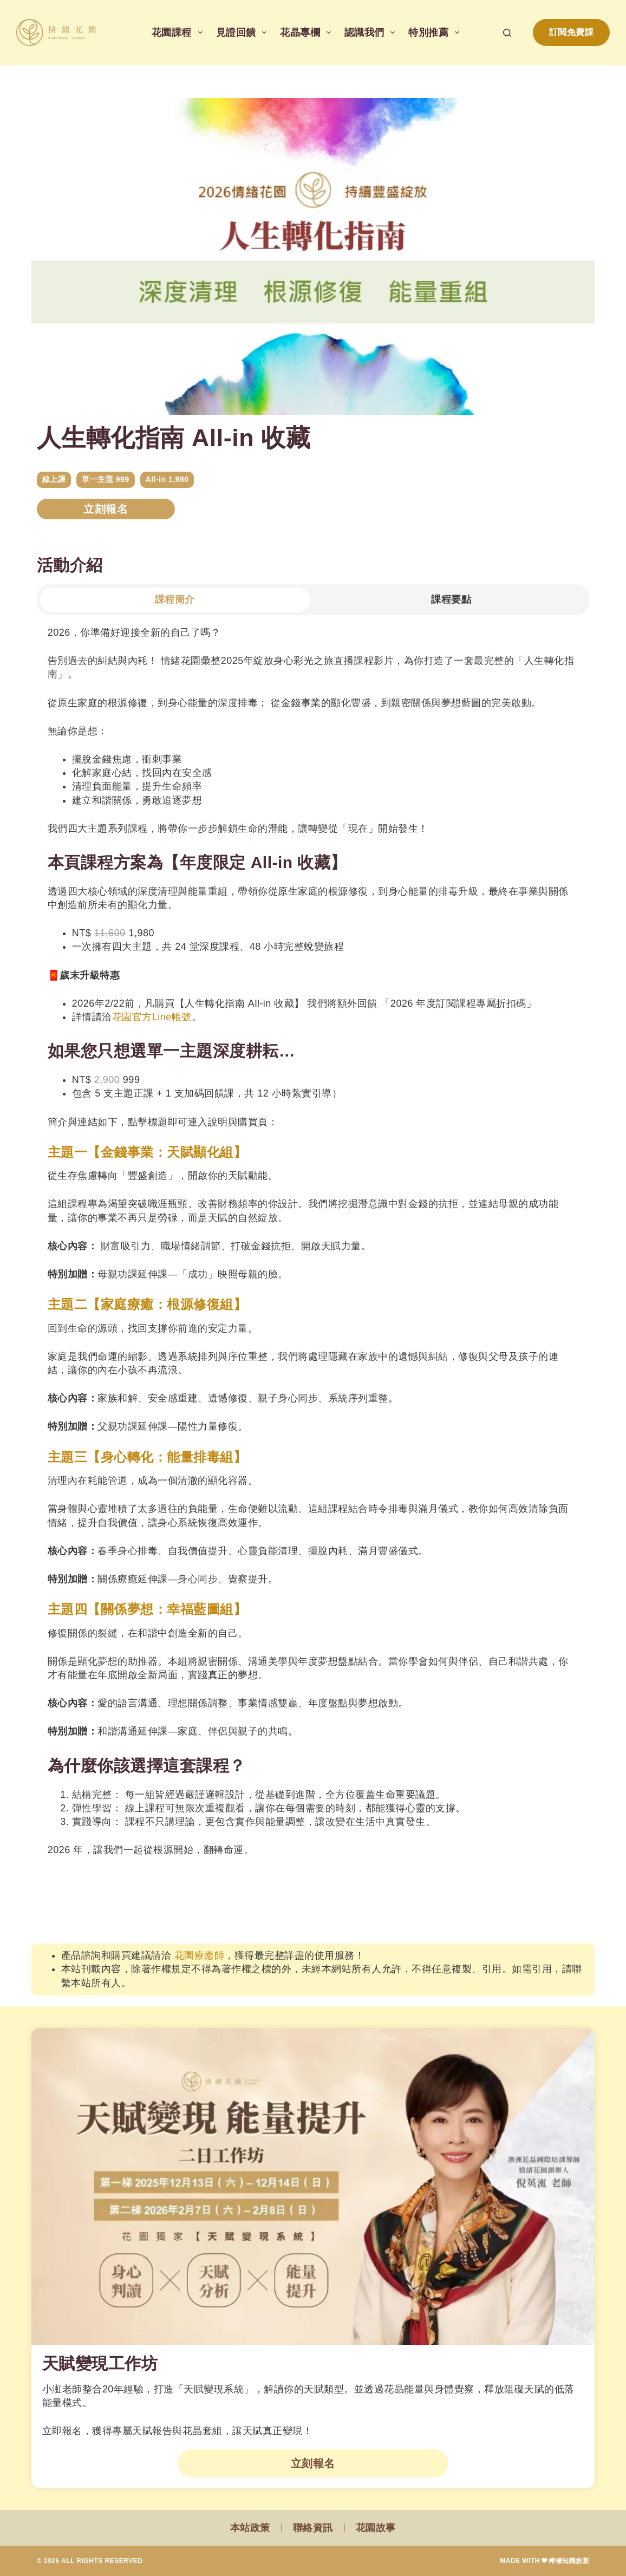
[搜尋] (507, 33)
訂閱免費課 (571, 32)
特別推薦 (436, 32)
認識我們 (372, 32)
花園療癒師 (199, 1955)
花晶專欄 (307, 32)
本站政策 (250, 2527)
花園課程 (179, 32)
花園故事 (376, 2527)
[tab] (175, 600)
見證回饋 (243, 32)
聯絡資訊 (313, 2527)
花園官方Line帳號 (152, 1017)
